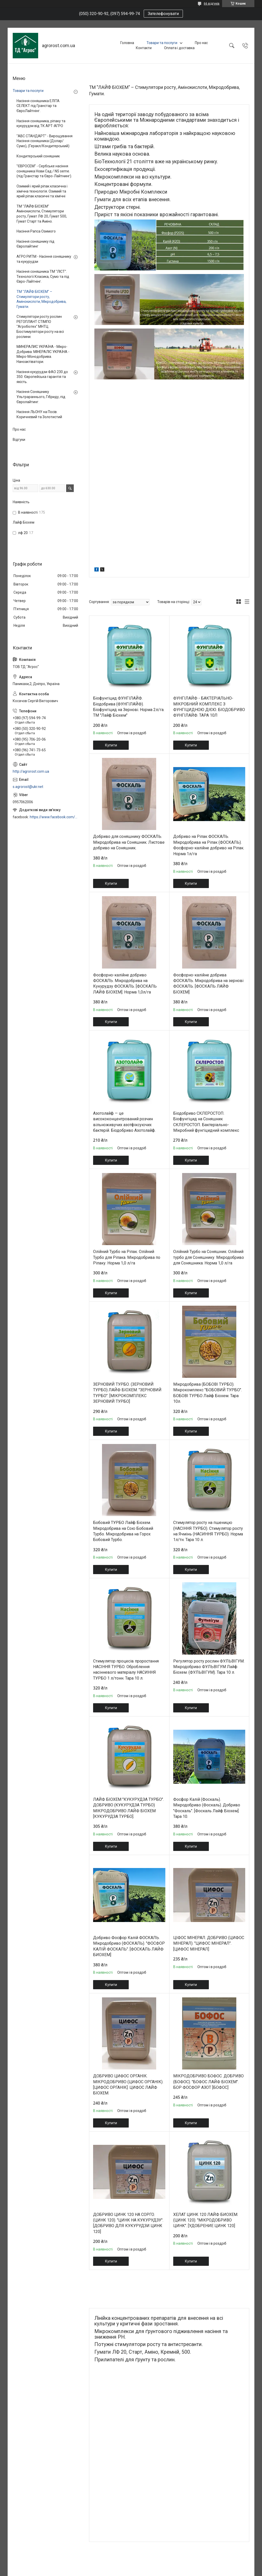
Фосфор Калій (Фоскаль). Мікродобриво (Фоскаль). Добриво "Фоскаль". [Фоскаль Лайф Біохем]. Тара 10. (206, 1808)
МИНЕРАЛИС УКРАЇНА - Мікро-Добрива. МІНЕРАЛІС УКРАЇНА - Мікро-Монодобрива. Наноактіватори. (43, 354)
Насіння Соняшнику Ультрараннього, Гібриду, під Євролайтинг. (41, 397)
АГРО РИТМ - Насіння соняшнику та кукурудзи (44, 259)
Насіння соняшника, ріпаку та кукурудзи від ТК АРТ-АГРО (41, 123)
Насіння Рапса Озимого (36, 231)
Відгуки (19, 440)
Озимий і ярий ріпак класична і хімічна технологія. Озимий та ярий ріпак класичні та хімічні (42, 191)
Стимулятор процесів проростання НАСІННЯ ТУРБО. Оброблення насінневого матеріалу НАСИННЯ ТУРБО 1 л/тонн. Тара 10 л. (126, 1670)
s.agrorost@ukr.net (28, 787)
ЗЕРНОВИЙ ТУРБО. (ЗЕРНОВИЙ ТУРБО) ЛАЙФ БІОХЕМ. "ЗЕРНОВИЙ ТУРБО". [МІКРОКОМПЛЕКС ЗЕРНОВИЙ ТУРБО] (127, 1393)
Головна (127, 43)
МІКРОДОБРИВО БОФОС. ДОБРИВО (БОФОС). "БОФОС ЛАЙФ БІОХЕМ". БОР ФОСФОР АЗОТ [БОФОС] (208, 2082)
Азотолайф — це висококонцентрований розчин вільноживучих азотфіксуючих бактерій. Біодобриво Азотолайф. (124, 1122)
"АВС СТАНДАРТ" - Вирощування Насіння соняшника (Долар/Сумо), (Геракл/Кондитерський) (44, 141)
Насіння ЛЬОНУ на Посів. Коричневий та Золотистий (39, 414)
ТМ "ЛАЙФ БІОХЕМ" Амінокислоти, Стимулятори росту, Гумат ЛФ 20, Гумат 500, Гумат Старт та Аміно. (42, 213)
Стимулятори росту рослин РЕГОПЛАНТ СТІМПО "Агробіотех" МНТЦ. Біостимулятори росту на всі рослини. (40, 326)
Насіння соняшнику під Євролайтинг (35, 244)
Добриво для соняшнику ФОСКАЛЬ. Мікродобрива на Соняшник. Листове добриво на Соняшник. (129, 842)
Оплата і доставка (179, 48)
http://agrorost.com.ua (31, 771)
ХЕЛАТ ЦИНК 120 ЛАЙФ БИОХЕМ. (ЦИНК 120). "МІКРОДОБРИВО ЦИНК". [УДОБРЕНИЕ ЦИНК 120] (205, 2220)
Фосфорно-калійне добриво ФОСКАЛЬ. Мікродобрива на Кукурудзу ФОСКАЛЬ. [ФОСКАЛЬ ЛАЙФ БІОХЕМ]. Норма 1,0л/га (125, 983)
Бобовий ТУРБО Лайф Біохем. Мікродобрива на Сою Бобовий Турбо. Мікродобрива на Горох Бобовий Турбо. (123, 1531)
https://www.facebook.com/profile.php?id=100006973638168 (54, 817)
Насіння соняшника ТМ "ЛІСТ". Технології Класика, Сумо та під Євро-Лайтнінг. (43, 276)
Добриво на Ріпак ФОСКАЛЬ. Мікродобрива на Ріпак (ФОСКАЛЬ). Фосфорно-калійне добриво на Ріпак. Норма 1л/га (208, 845)
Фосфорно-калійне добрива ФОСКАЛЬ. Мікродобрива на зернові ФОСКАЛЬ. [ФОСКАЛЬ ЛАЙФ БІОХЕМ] (208, 983)
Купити (111, 745)
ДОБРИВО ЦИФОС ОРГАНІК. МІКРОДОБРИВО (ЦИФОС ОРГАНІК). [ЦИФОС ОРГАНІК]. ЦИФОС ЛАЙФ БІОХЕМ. (128, 2084)
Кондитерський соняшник (38, 156)
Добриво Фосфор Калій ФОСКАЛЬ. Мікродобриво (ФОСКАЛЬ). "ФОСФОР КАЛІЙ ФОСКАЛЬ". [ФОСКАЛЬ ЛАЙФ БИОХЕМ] (129, 1946)
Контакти (144, 48)
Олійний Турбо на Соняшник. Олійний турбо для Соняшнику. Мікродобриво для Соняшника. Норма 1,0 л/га (208, 1257)
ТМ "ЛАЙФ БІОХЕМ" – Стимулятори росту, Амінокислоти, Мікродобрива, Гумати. (41, 299)
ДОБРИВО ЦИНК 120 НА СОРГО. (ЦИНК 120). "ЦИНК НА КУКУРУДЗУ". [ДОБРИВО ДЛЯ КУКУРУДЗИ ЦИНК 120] (128, 2223)
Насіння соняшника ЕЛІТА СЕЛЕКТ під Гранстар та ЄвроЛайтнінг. (38, 106)
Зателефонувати (163, 13)
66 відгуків (212, 3)
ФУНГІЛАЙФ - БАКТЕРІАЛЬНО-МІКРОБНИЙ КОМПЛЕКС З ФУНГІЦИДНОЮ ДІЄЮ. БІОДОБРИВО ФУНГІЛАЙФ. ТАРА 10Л (209, 707)
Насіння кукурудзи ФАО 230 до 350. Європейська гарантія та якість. (42, 377)
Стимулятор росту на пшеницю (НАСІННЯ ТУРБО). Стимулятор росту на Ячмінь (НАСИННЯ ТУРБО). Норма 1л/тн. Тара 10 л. (208, 1531)
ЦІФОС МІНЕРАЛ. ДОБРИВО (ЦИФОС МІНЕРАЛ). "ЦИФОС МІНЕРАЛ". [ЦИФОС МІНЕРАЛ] (208, 1943)
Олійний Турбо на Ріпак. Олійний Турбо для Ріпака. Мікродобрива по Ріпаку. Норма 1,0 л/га (126, 1257)
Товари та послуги (162, 43)
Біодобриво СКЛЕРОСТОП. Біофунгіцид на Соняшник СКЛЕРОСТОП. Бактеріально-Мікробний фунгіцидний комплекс (206, 1122)
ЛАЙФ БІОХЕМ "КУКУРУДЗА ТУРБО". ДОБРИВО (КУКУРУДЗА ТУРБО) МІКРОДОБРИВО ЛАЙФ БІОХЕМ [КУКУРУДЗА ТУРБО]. (128, 1808)
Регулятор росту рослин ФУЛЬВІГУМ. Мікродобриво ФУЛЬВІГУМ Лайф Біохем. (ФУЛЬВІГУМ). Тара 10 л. (208, 1667)
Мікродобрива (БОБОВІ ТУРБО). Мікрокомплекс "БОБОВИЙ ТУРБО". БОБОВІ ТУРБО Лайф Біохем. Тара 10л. (207, 1393)
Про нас (201, 43)
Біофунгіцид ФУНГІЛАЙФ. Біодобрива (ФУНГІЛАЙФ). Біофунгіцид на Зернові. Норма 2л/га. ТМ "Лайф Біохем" (128, 707)
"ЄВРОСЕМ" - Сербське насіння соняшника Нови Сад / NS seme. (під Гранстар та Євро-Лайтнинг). (44, 171)
